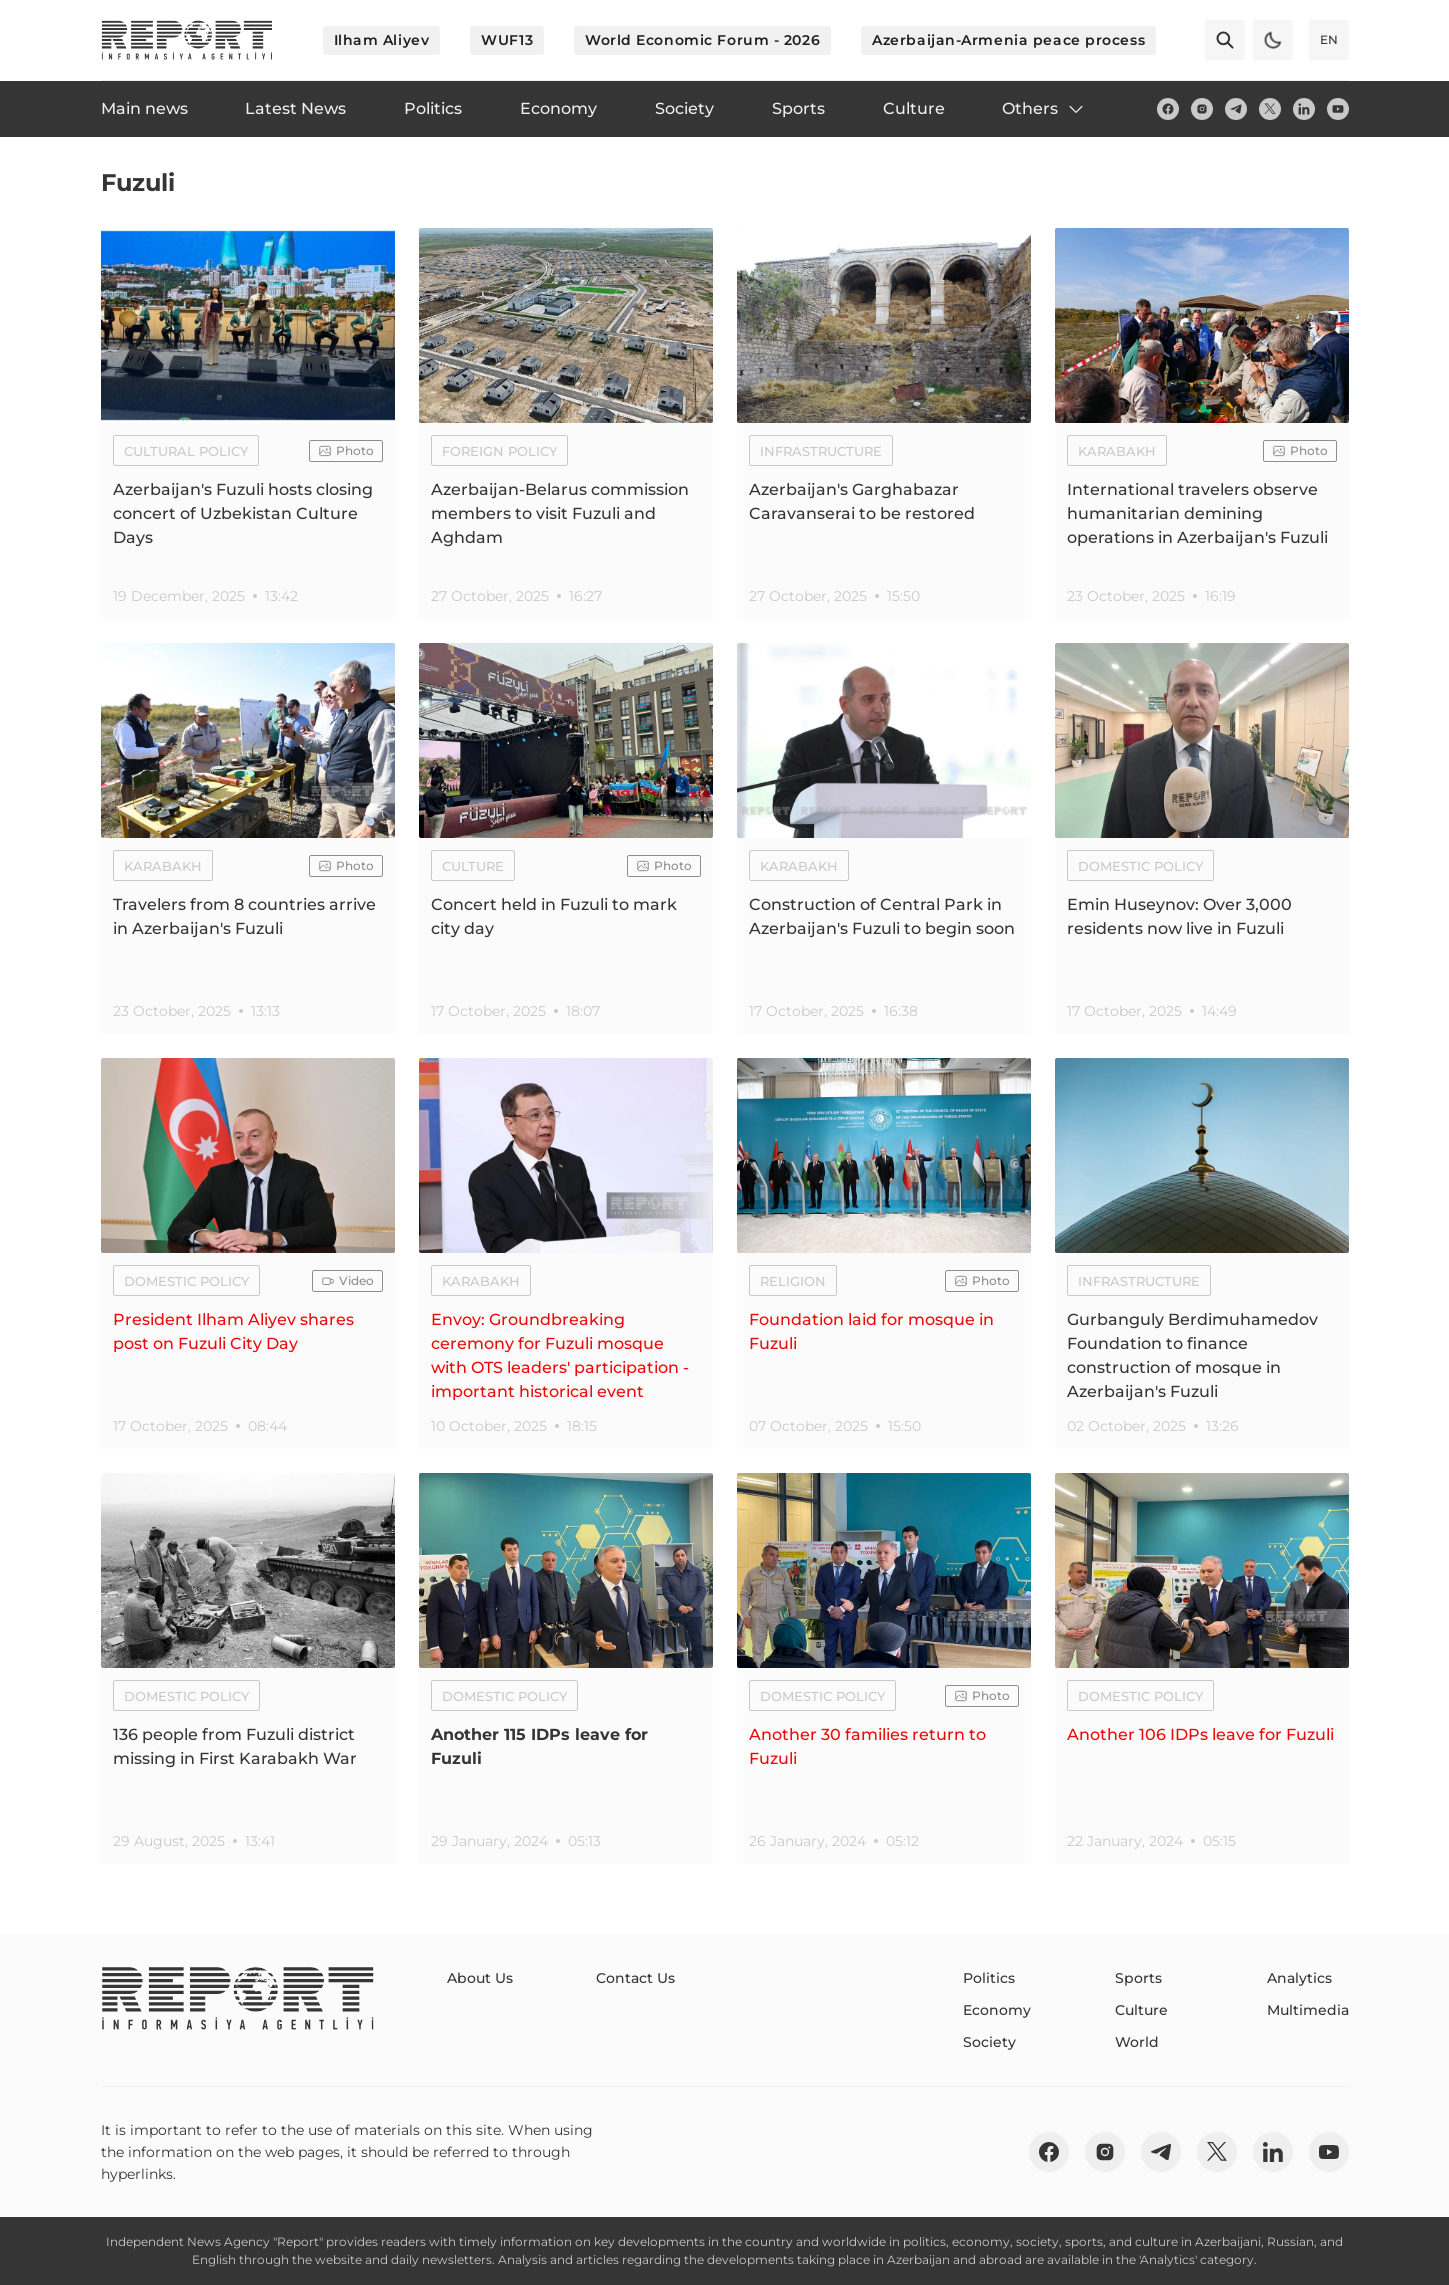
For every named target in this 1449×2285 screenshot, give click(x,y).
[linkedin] (1304, 109)
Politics (989, 1978)
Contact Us (635, 1978)
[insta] (1202, 109)
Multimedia (1308, 2010)
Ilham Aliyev (382, 40)
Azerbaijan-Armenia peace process (1008, 40)
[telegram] (1236, 109)
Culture (1141, 2010)
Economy (997, 2010)
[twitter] (1270, 109)
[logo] (187, 40)
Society (989, 2042)
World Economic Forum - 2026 (702, 40)
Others (1044, 109)
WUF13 (507, 40)
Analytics (1299, 1978)
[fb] (1168, 109)
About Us (480, 1978)
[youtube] (1338, 109)
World (1137, 2042)
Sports (1138, 1978)
